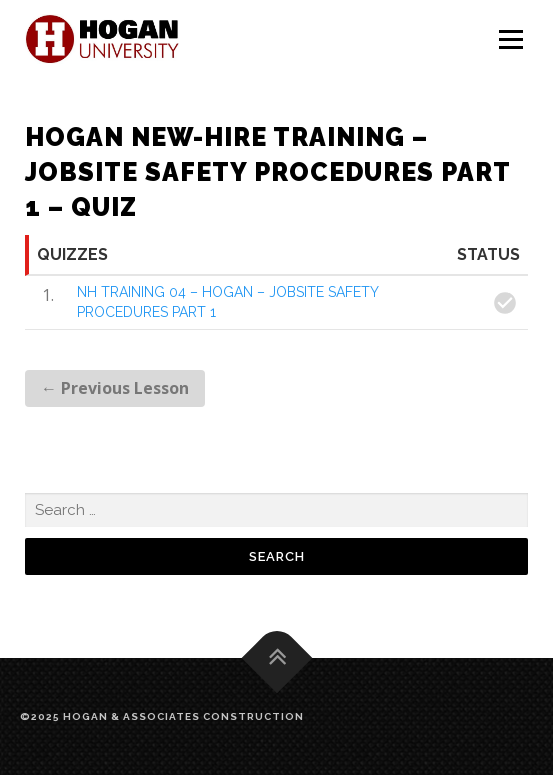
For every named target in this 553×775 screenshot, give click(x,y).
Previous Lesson (115, 388)
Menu (510, 40)
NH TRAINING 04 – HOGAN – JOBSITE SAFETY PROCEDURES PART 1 (227, 302)
